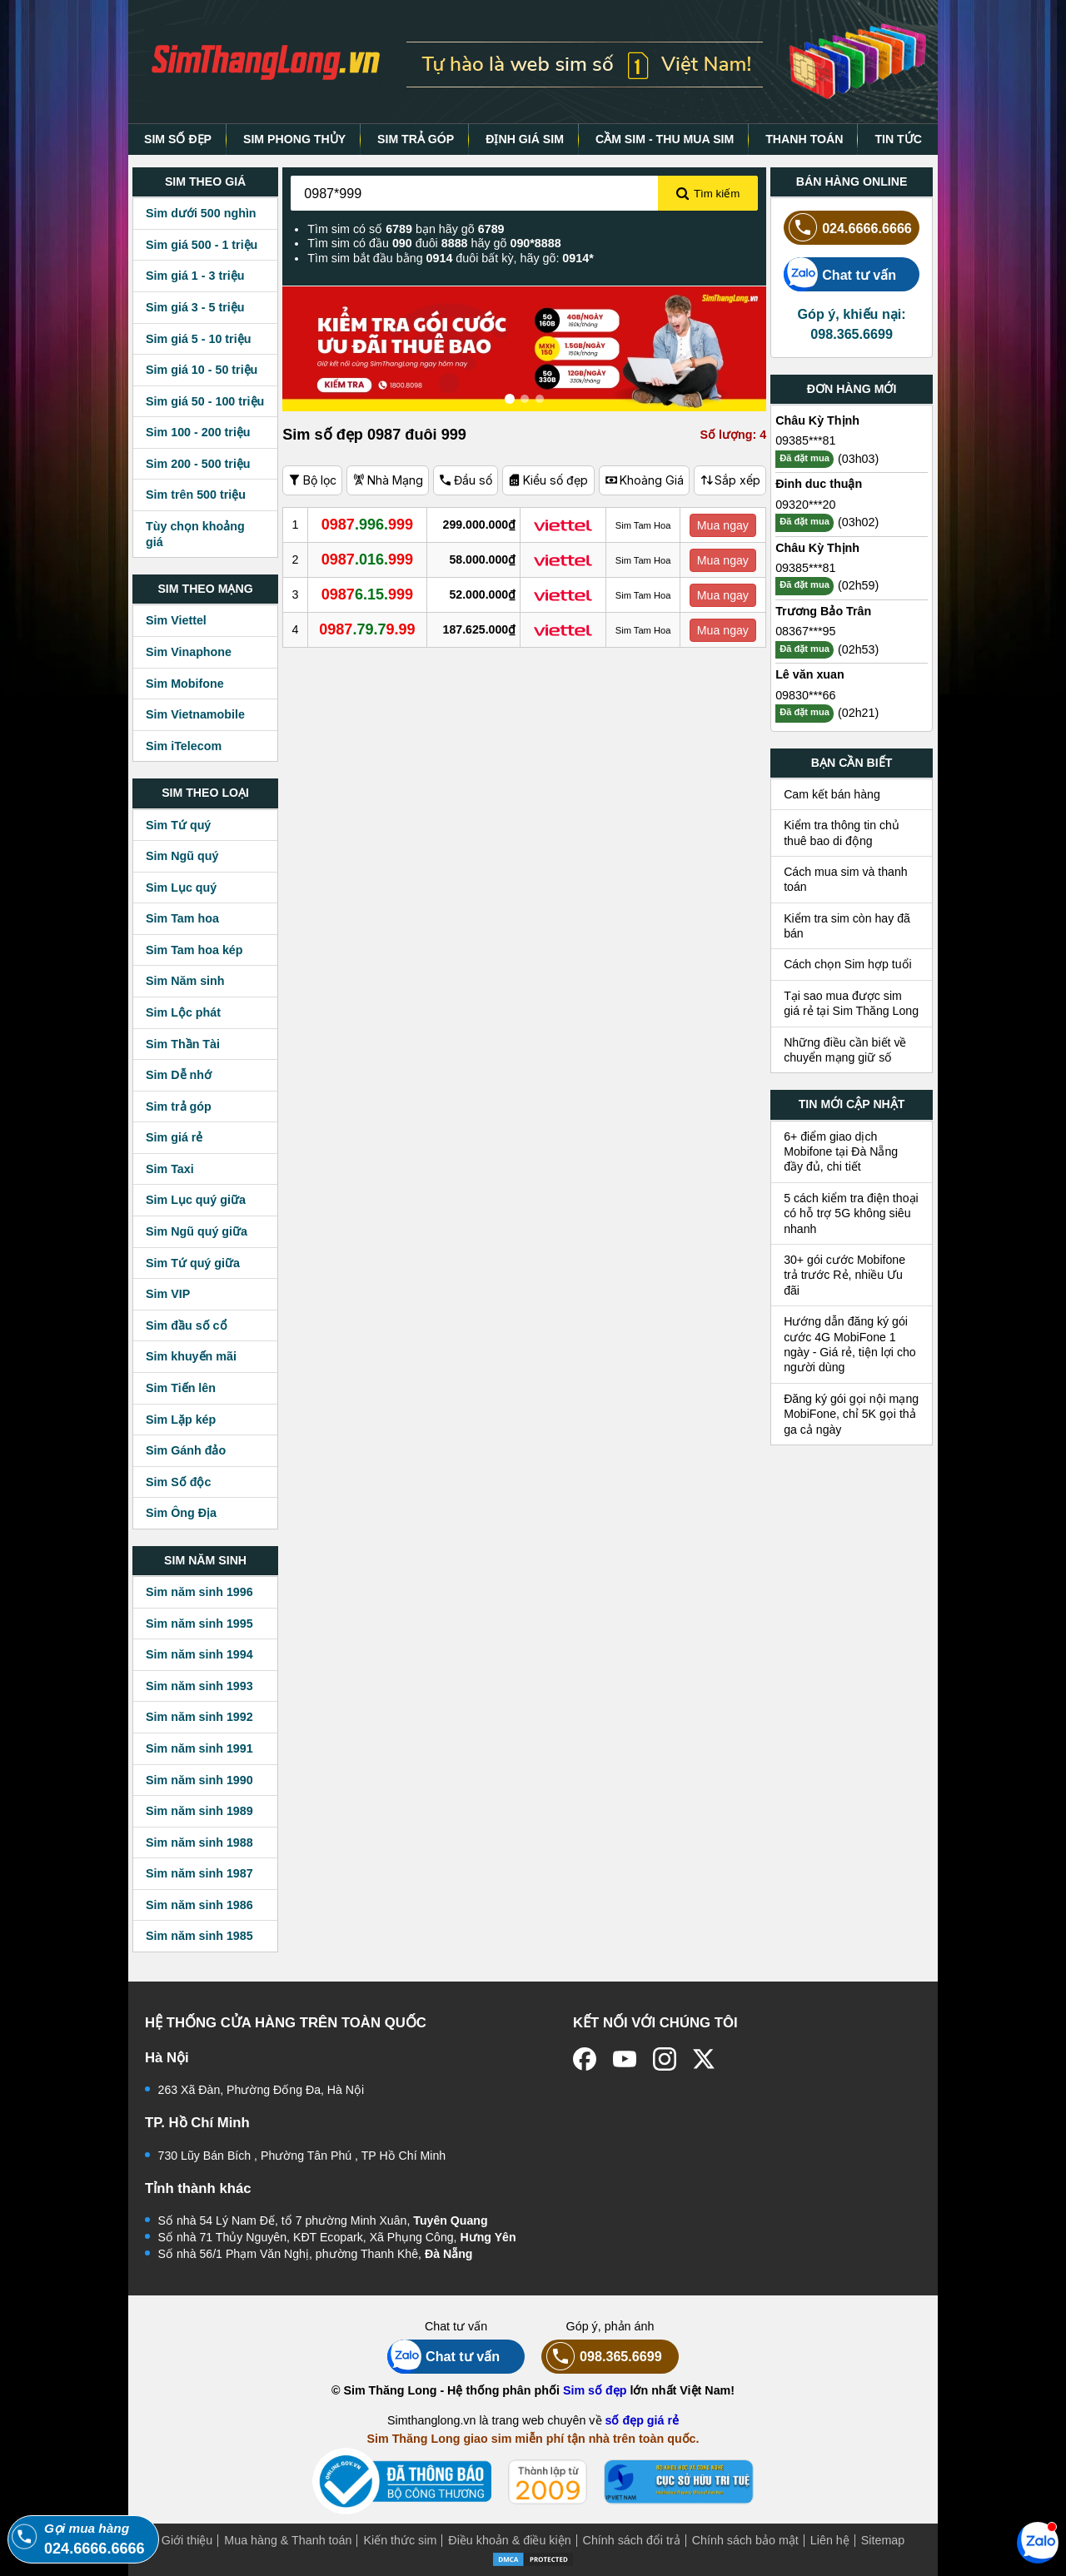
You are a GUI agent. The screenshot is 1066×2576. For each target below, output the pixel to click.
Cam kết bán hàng (832, 794)
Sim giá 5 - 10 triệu (198, 339)
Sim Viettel (176, 620)
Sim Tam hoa (182, 918)
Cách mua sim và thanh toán (846, 879)
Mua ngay (723, 525)
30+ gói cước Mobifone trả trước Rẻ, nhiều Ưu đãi (844, 1275)
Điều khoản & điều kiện (509, 2540)
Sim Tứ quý (178, 825)
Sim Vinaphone (189, 652)
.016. (367, 559)
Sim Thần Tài (183, 1044)
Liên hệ (829, 2540)
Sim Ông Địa (181, 1512)
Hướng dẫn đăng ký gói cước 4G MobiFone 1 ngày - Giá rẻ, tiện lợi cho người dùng (850, 1344)
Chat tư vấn (840, 274)
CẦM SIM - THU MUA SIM (664, 139)
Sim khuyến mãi (191, 1356)
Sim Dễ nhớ (179, 1075)
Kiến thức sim (399, 2540)
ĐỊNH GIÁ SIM (525, 139)
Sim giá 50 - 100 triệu (205, 401)
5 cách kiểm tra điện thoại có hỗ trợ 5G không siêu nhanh (851, 1213)
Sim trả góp (179, 1106)
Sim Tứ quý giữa (193, 1263)
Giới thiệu (187, 2540)
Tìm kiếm (708, 194)
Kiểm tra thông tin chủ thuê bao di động (841, 832)
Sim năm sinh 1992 (199, 1716)
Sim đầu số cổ (186, 1325)
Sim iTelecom (184, 746)
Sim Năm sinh (185, 980)
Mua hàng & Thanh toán (287, 2540)
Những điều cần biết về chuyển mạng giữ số (845, 1050)
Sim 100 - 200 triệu (198, 432)
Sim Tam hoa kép (194, 950)
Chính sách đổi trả (631, 2540)
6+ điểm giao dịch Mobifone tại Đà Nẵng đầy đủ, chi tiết (841, 1152)
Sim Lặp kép (181, 1419)
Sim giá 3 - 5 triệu (195, 307)
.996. (367, 524)
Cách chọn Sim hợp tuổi (848, 964)
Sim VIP (168, 1293)
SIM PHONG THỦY (294, 139)
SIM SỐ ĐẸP (178, 139)
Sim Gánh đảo (186, 1450)
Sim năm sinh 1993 (199, 1686)
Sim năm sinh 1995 (199, 1623)
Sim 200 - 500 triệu (198, 463)
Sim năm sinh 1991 (199, 1748)
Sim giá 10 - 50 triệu (201, 369)
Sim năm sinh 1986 (199, 1905)
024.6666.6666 (848, 228)
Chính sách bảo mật (745, 2540)
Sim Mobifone (185, 683)
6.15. (367, 594)
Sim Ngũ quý (182, 856)
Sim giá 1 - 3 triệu (195, 275)
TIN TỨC (898, 139)
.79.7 (367, 629)
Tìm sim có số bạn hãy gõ (405, 229)
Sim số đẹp (595, 2390)
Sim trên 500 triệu (196, 494)
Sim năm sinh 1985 (199, 1935)
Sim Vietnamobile (195, 714)
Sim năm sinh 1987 (199, 1873)
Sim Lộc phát (183, 1012)
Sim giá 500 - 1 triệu (201, 244)
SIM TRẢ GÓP (415, 139)
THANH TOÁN (804, 139)
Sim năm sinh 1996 (199, 1592)
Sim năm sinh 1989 (199, 1811)
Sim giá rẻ (174, 1137)
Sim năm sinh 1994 (199, 1654)
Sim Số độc (178, 1482)
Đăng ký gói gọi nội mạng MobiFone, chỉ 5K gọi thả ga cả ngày (851, 1414)
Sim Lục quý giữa (196, 1199)
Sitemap (882, 2540)
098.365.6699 (601, 2357)
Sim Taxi (170, 1169)
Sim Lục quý (181, 887)
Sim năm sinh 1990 (199, 1780)
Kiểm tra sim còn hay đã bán (847, 926)
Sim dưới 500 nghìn (201, 213)
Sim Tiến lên (181, 1388)
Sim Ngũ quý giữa (196, 1231)
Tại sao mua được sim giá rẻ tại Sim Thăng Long (851, 1003)
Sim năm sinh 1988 (199, 1842)
